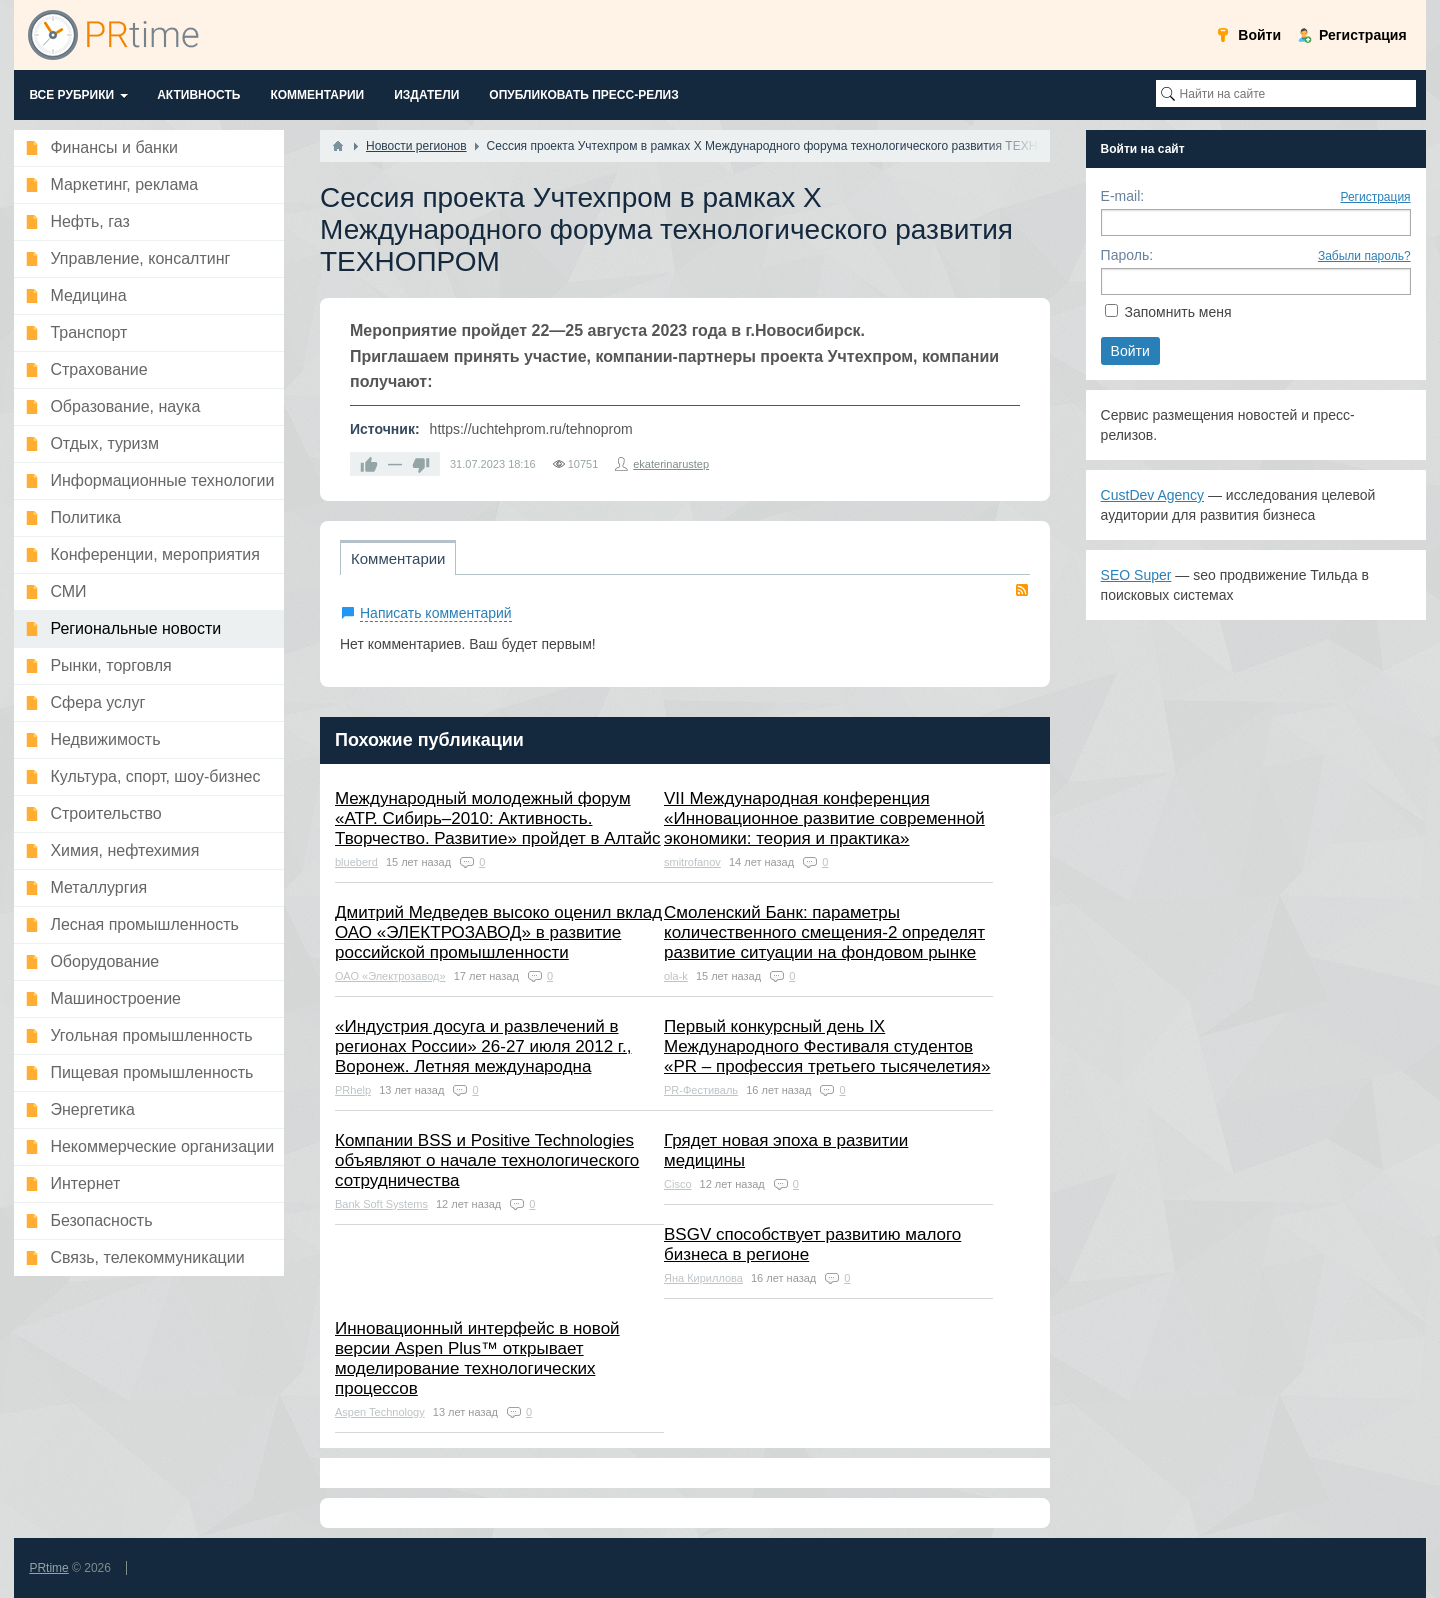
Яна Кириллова (703, 1278)
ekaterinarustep (671, 464)
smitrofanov (692, 862)
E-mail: (1123, 196)
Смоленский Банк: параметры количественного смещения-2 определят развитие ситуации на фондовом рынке (824, 932)
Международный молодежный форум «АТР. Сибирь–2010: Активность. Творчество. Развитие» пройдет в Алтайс (498, 818)
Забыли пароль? (1364, 256)
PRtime (48, 1568)
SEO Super (1136, 575)
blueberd (356, 862)
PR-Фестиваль (701, 1090)
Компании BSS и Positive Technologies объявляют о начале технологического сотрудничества (487, 1160)
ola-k (676, 976)
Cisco (678, 1184)
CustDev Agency (1153, 495)
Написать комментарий (436, 613)
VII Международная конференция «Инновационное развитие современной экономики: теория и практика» (824, 818)
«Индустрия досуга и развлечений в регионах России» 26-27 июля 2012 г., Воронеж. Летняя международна (483, 1046)
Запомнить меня (1177, 312)
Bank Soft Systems (381, 1204)
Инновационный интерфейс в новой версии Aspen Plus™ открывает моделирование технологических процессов (477, 1358)
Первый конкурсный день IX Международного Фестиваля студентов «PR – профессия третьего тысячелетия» (827, 1046)
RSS (1022, 590)
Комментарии (398, 558)
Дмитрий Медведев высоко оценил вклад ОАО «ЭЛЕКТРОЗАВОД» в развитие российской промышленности (498, 932)
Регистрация (1375, 197)
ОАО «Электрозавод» (390, 976)
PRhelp (353, 1090)
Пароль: (1127, 255)
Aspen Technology (380, 1412)
